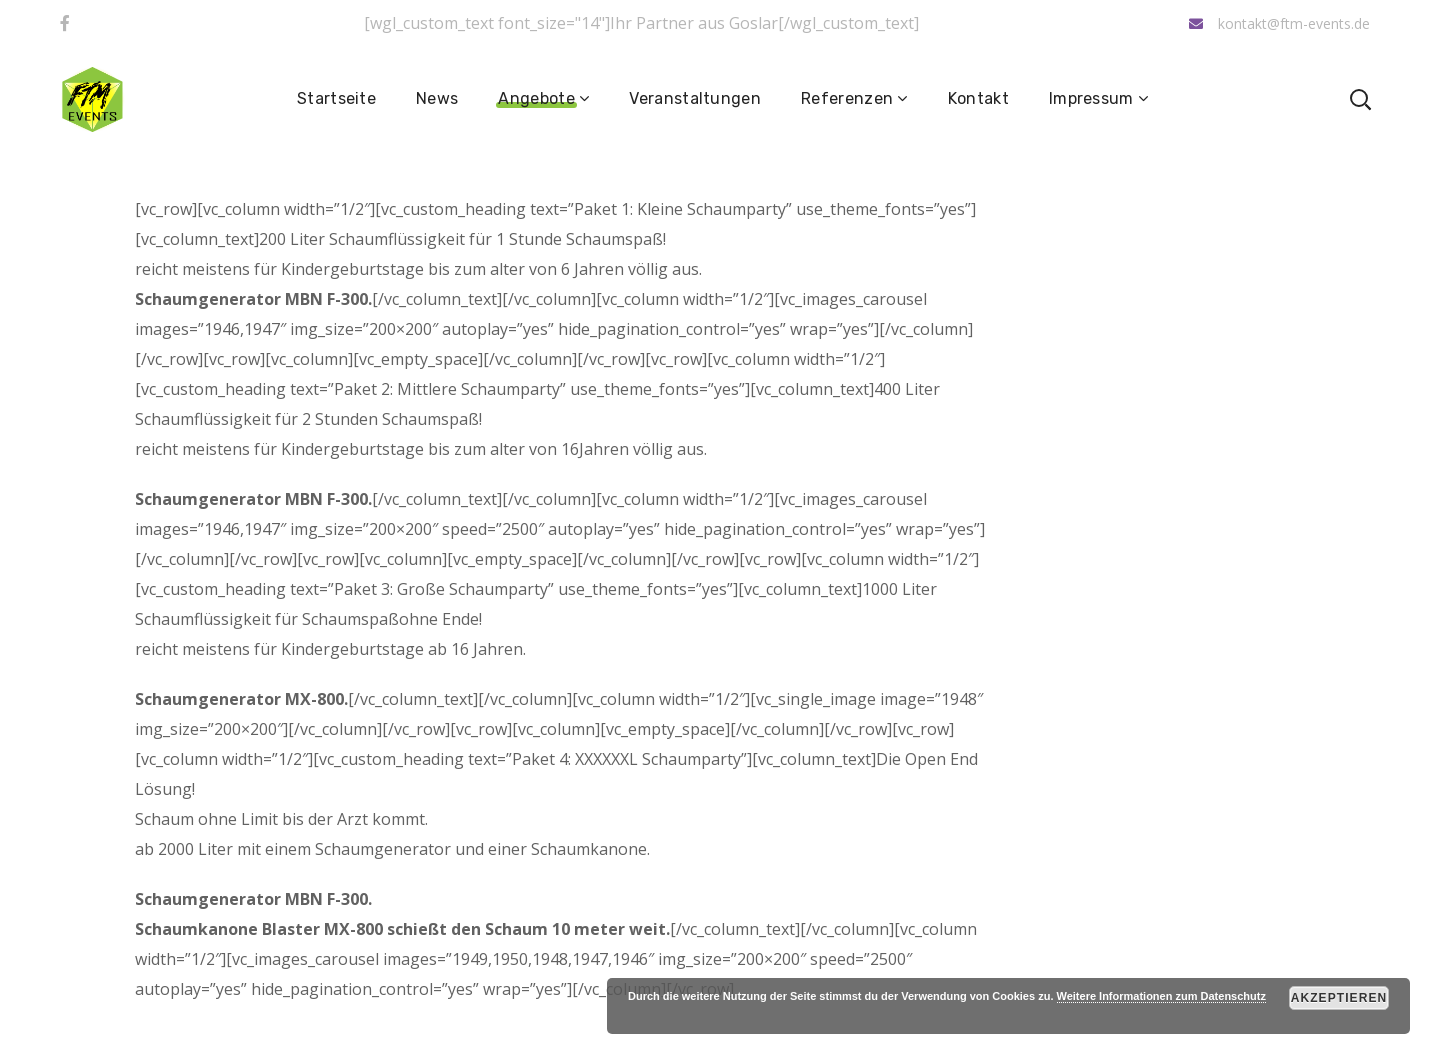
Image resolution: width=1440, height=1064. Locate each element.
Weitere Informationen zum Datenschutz (1161, 996)
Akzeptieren (1339, 998)
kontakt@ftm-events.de (1279, 23)
